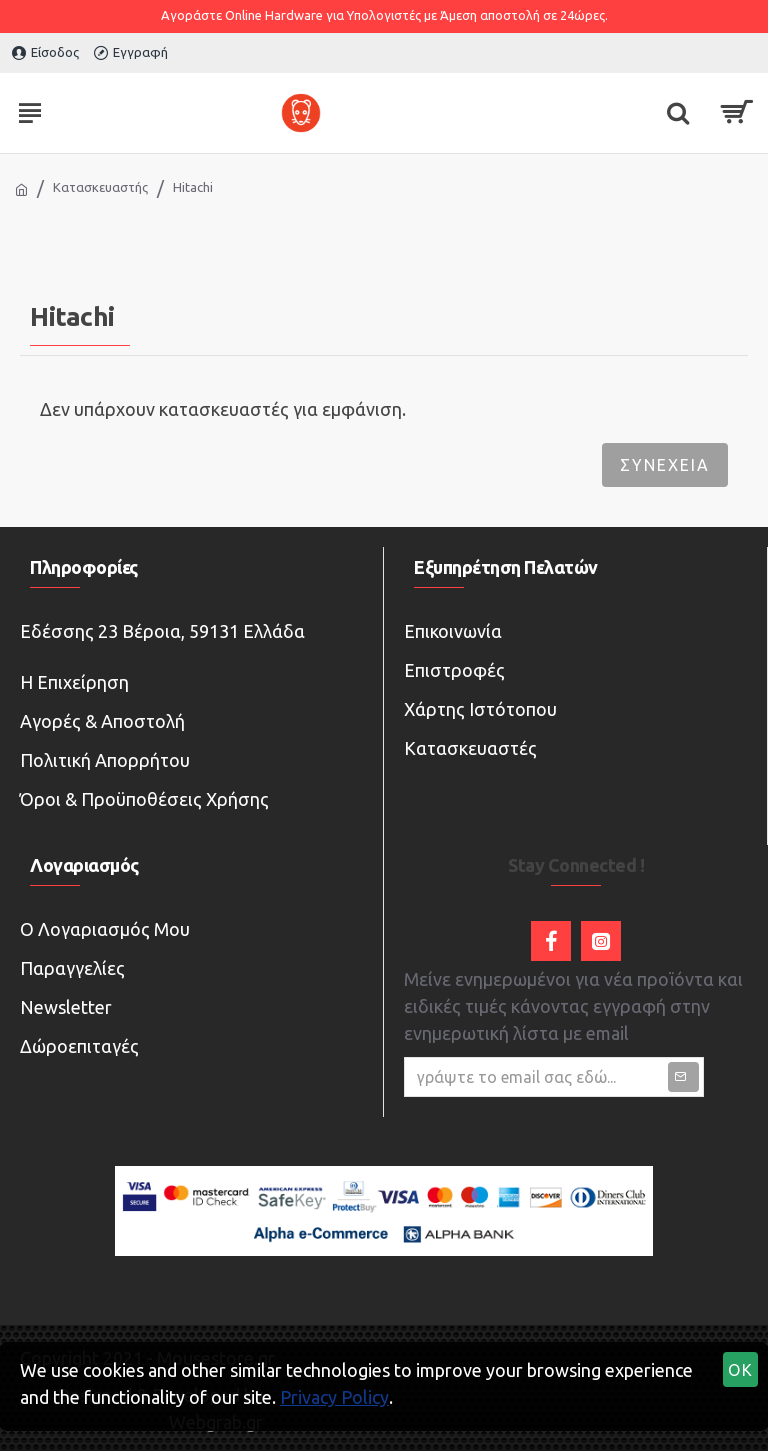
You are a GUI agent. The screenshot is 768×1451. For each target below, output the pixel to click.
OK (741, 1370)
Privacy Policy (334, 1397)
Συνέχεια (665, 465)
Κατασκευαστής (100, 187)
